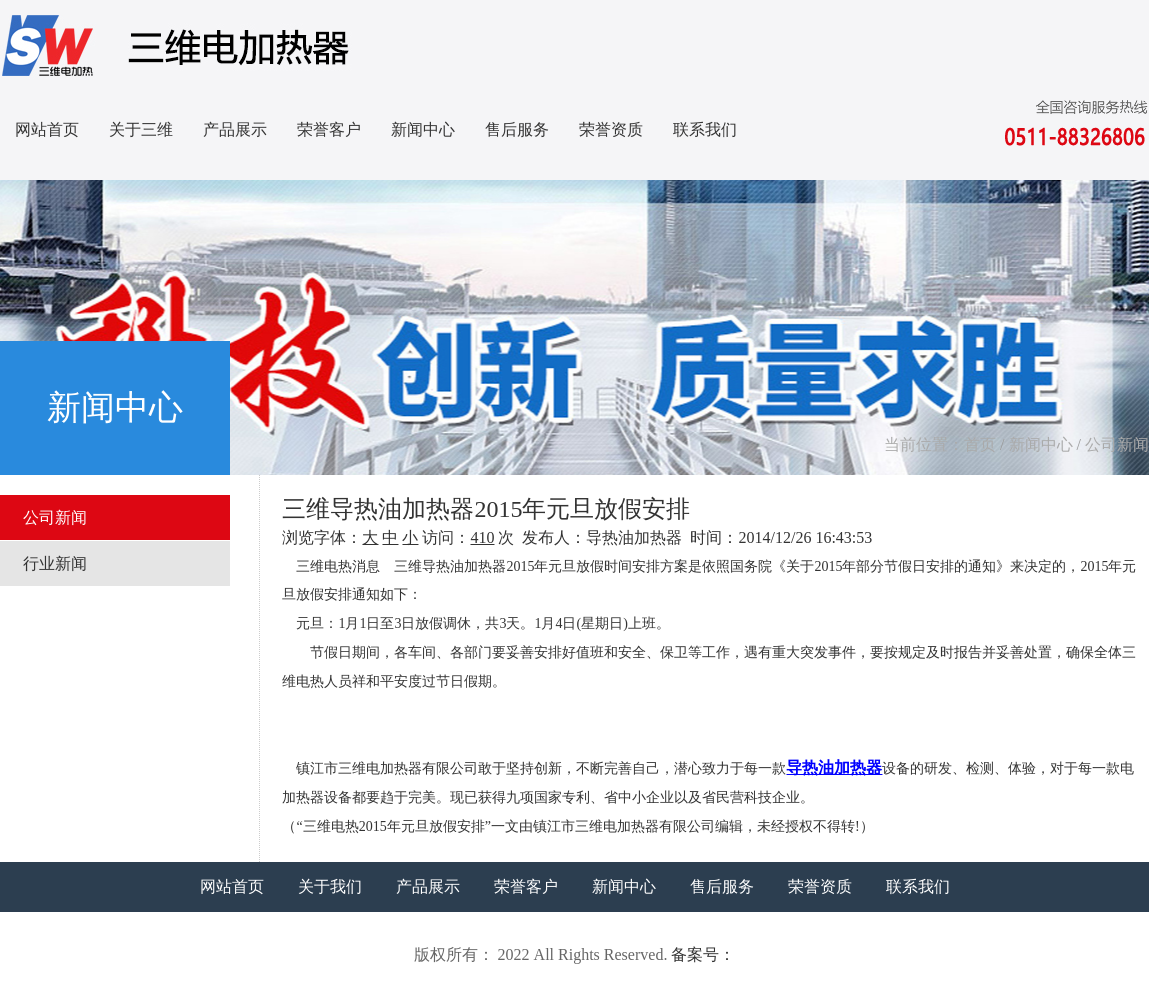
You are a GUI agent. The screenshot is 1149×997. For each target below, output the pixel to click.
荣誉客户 (329, 129)
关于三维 (141, 129)
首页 (980, 444)
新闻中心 (423, 129)
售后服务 (517, 129)
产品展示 (235, 129)
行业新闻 (55, 563)
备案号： (703, 954)
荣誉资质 (611, 129)
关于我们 (330, 886)
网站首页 (47, 129)
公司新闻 (1117, 444)
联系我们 (705, 129)
